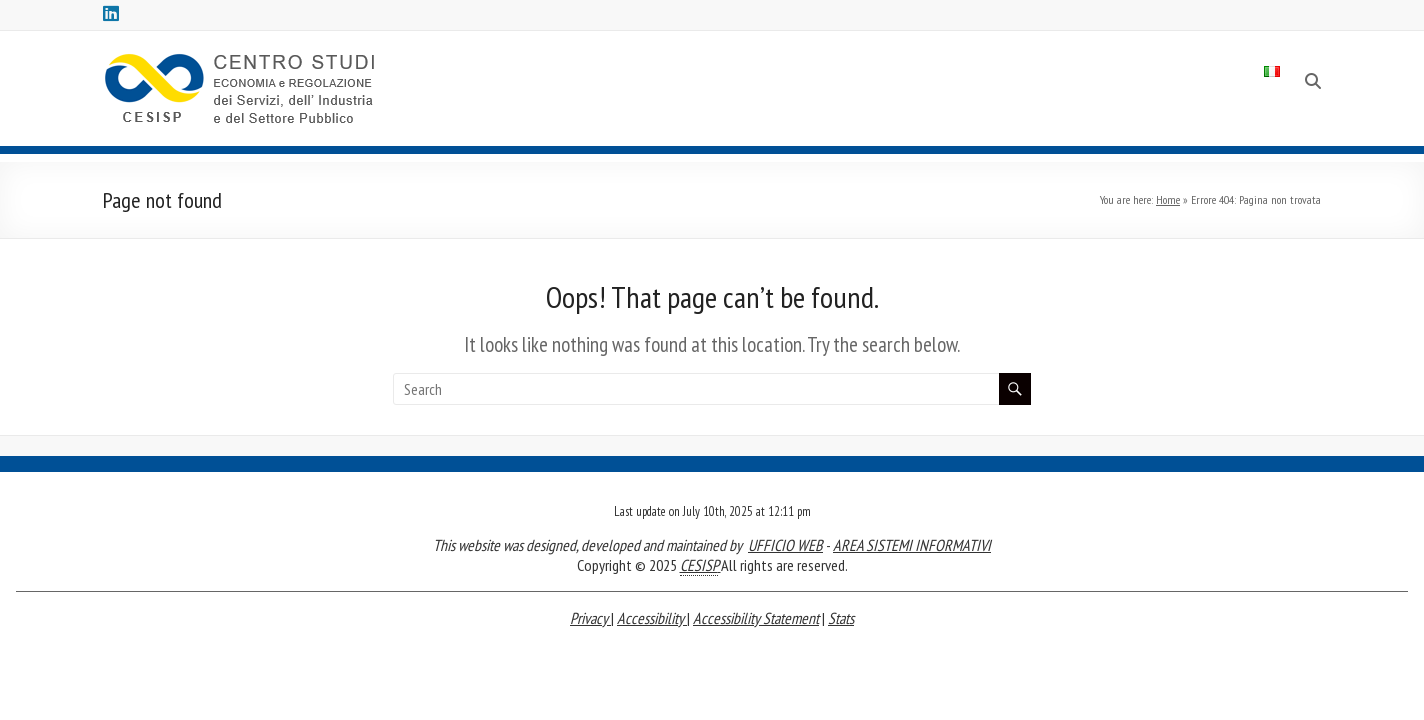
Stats (841, 618)
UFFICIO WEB (785, 545)
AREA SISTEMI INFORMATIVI (912, 545)
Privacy (590, 618)
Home (1168, 199)
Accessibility (652, 618)
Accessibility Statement (756, 618)
